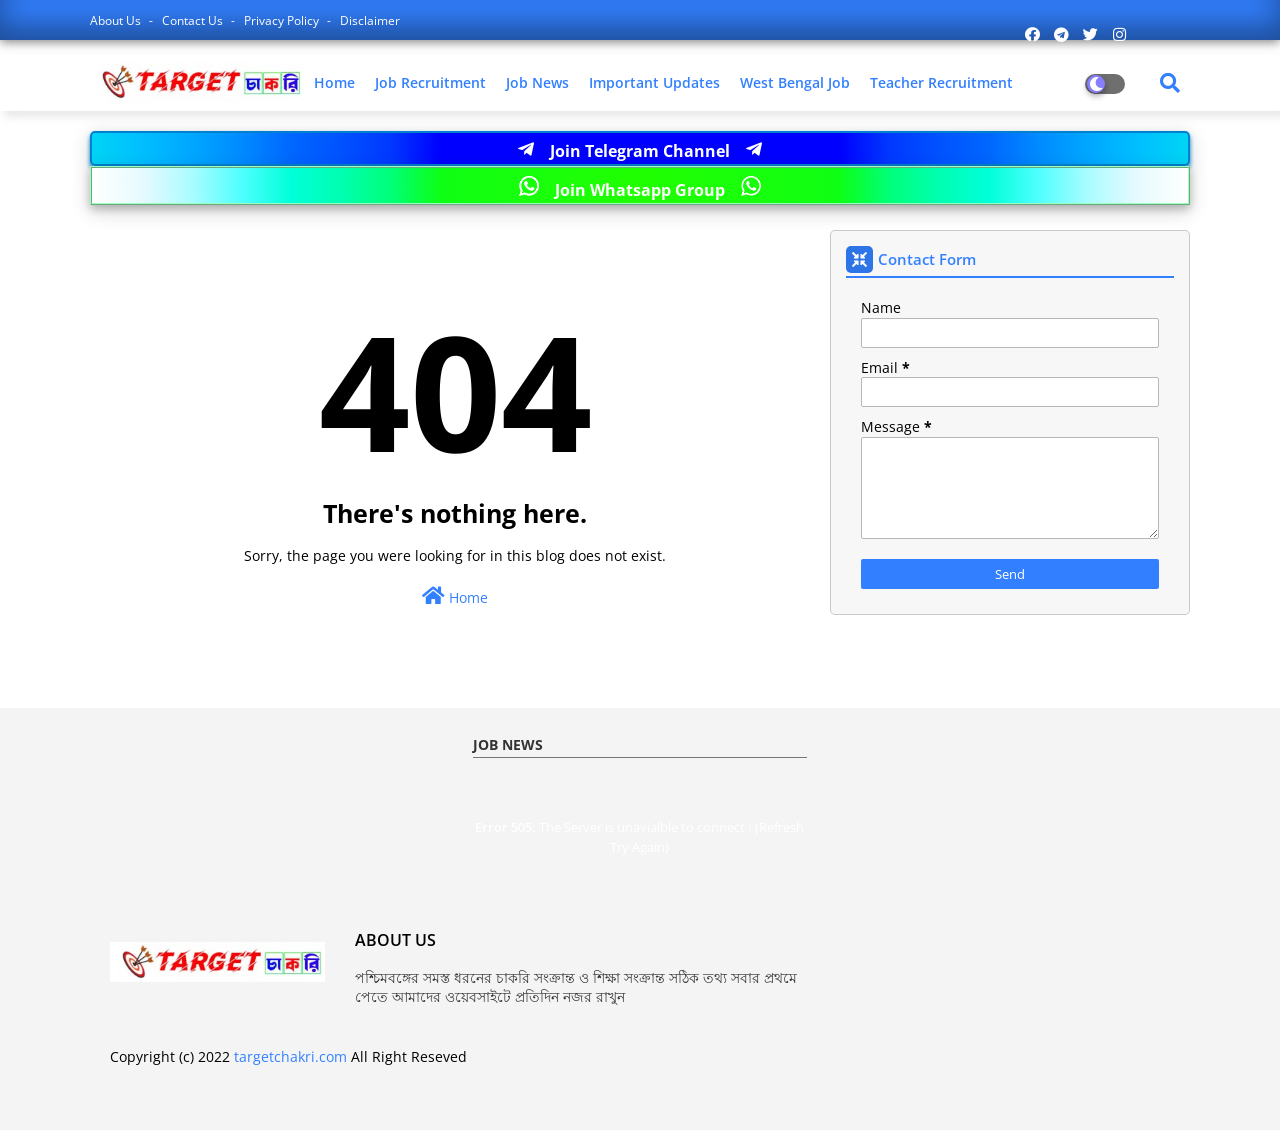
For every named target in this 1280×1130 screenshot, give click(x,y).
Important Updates (654, 82)
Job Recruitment (430, 82)
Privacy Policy (283, 20)
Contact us (194, 20)
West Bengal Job (795, 82)
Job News (537, 82)
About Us (117, 20)
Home (334, 82)
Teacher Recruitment (941, 82)
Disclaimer (370, 20)
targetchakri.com (290, 1056)
